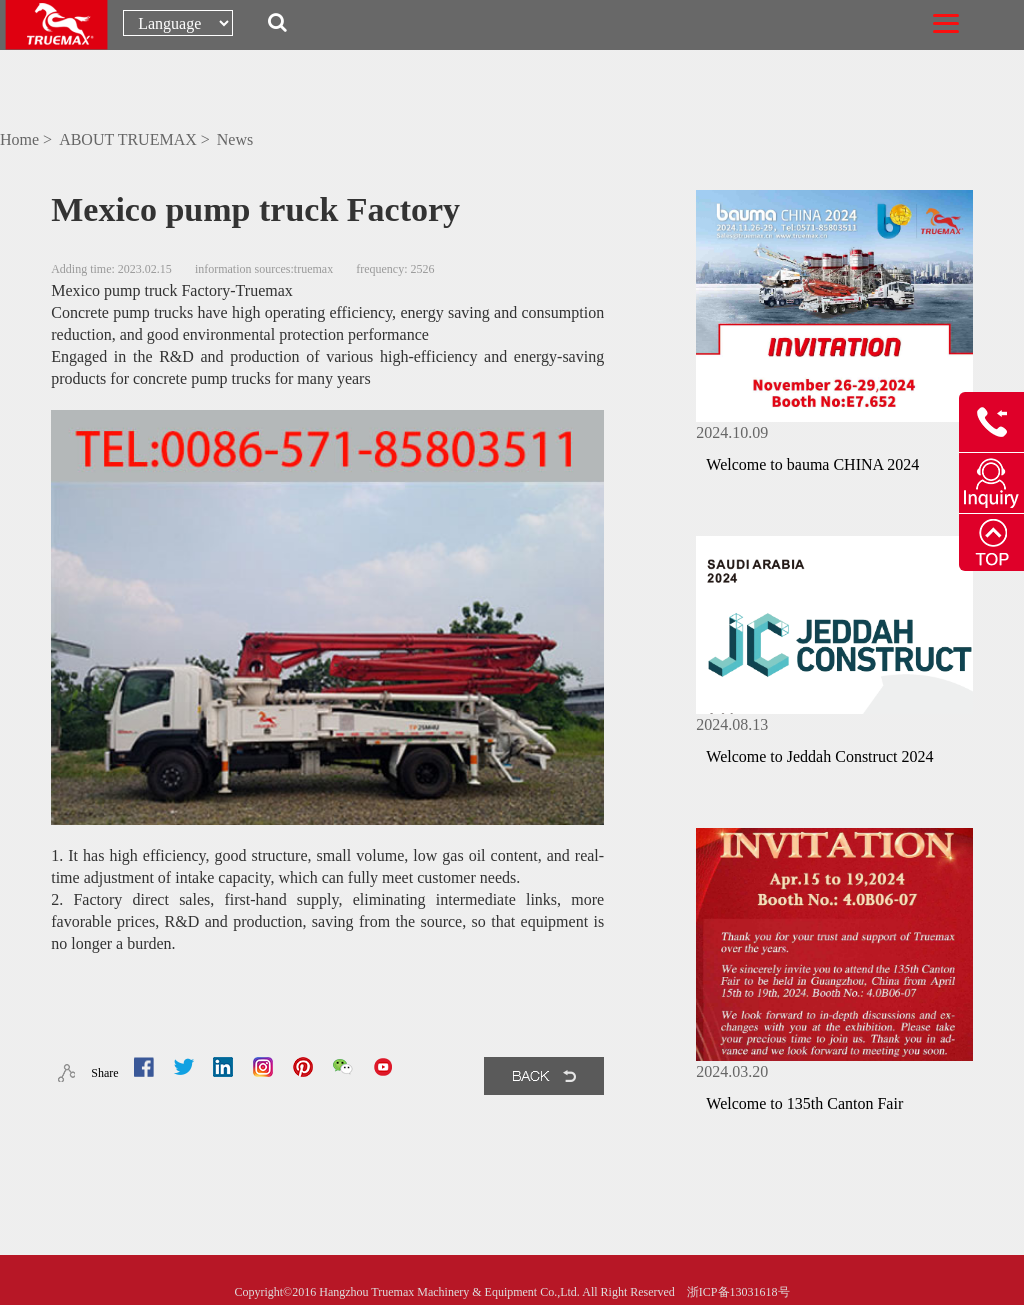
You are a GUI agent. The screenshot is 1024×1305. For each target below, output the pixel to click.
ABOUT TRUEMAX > (136, 139)
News (235, 139)
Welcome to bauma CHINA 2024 (812, 464)
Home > (28, 139)
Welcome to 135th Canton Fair (804, 1103)
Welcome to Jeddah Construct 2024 (819, 756)
